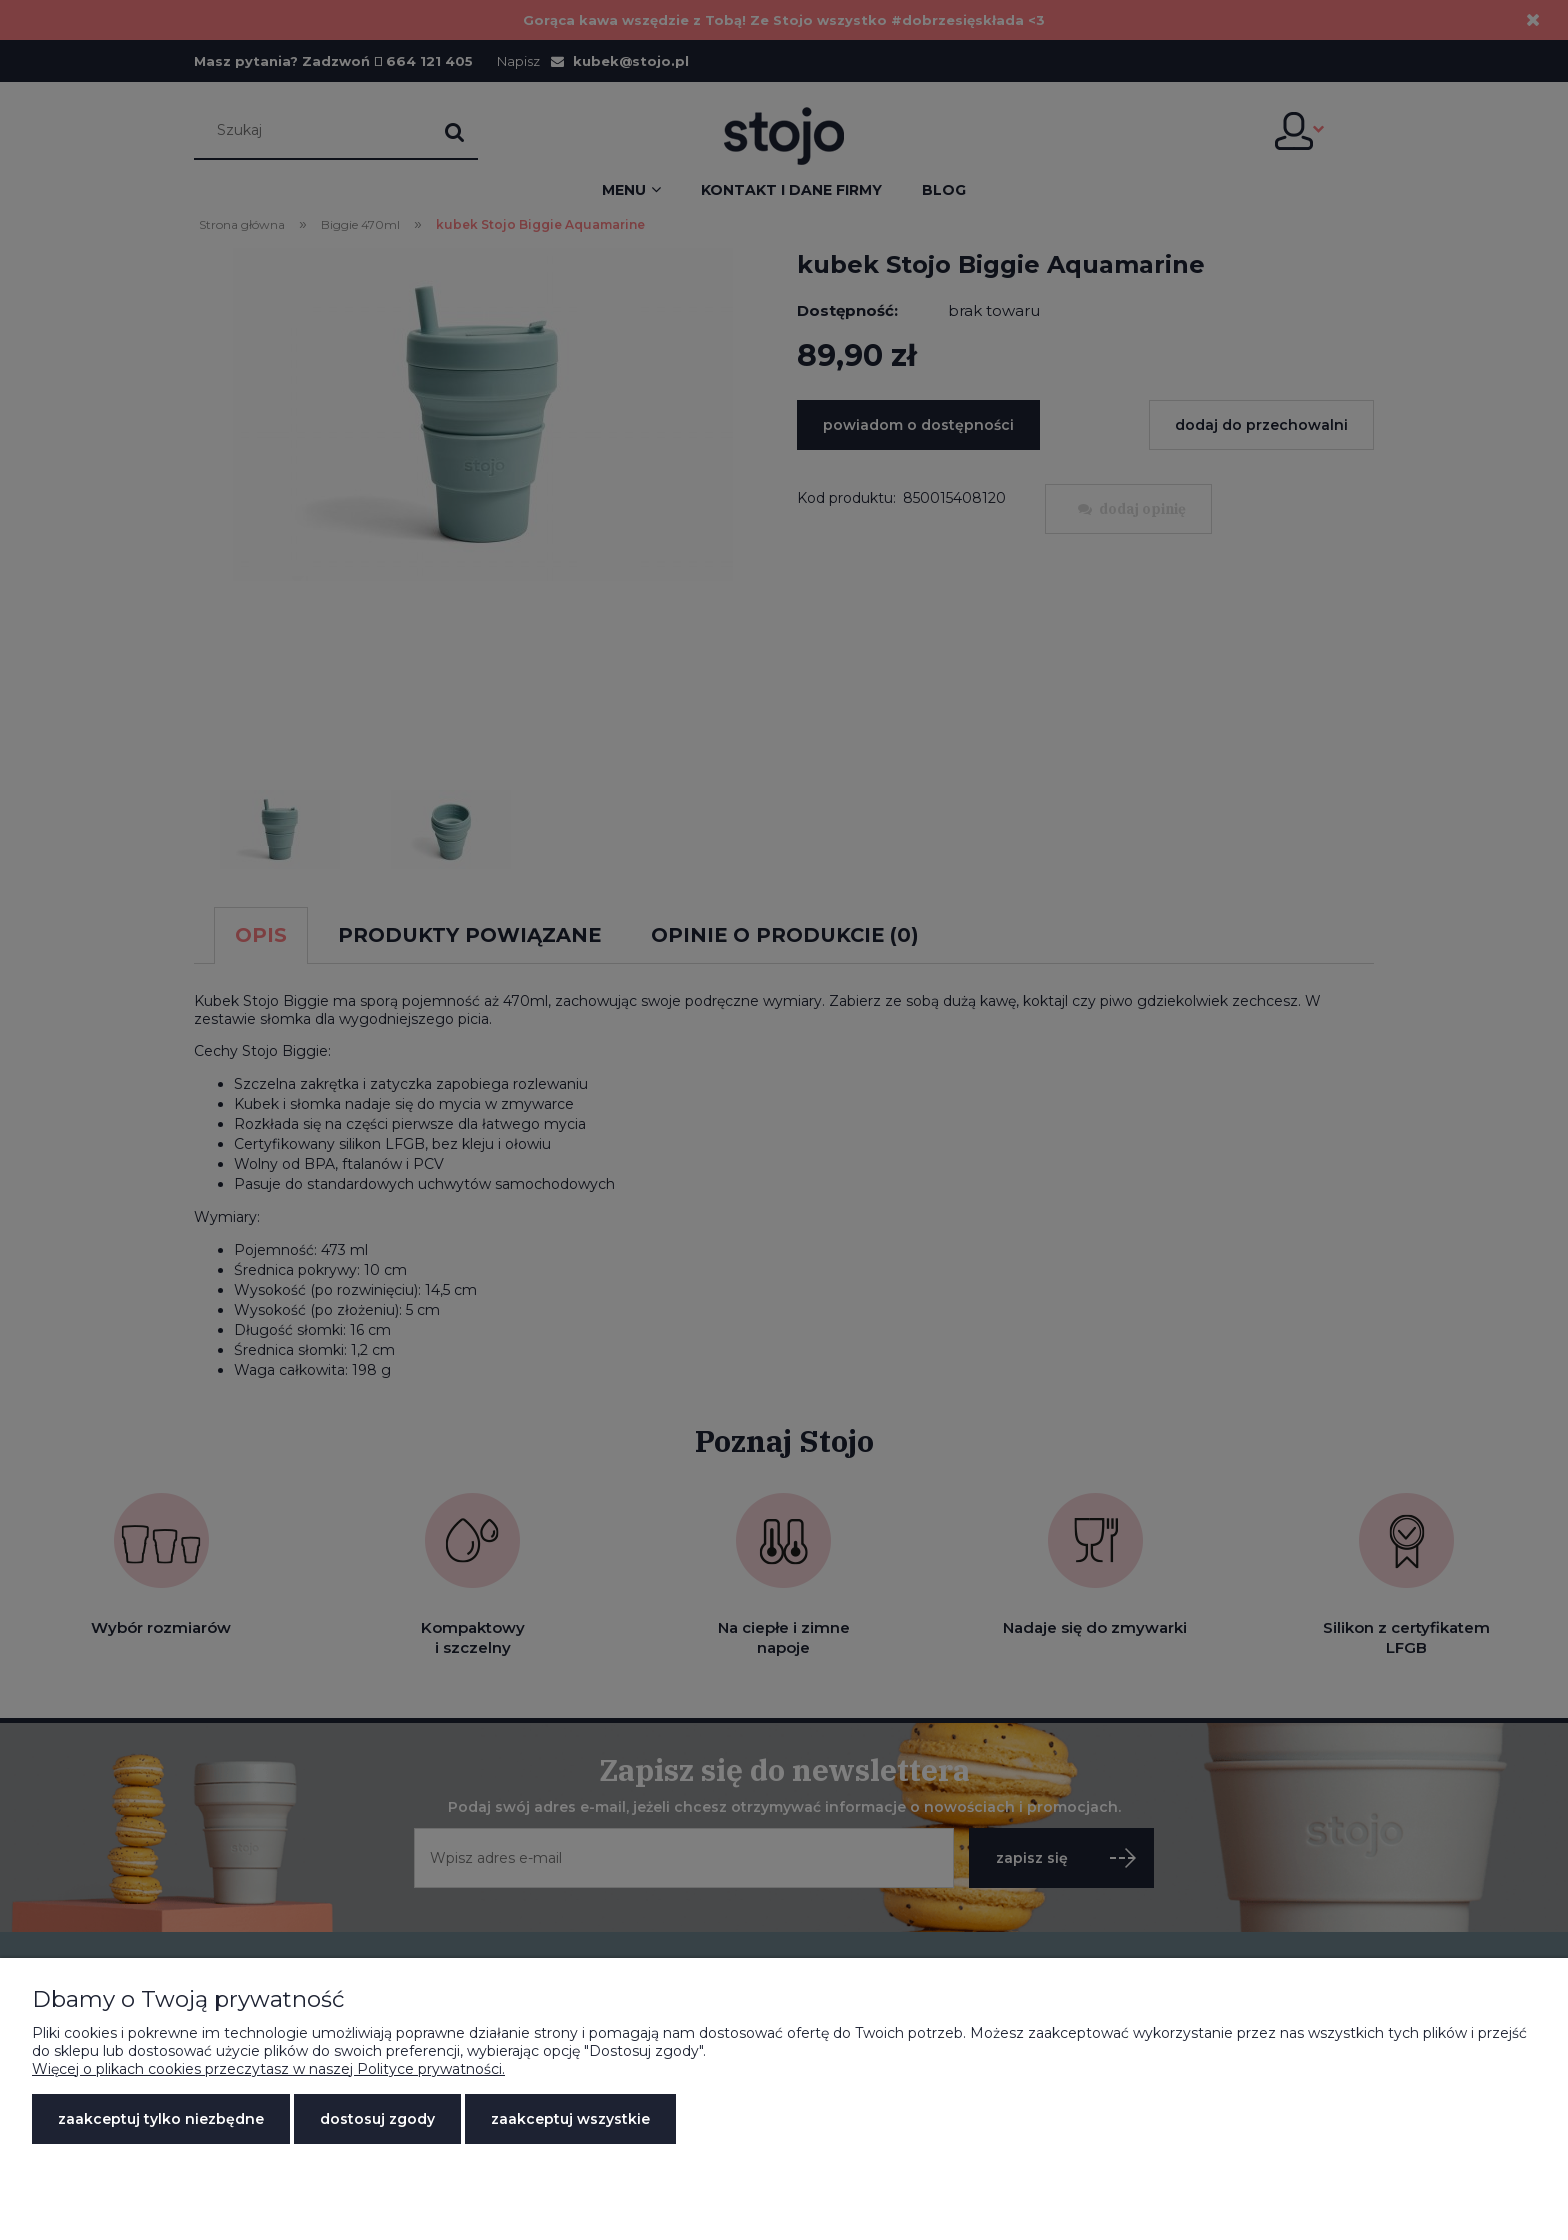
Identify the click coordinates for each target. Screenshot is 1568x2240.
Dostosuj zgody (377, 2119)
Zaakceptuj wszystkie (570, 2119)
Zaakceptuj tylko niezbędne (161, 2119)
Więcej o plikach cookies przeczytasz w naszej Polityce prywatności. (268, 2069)
